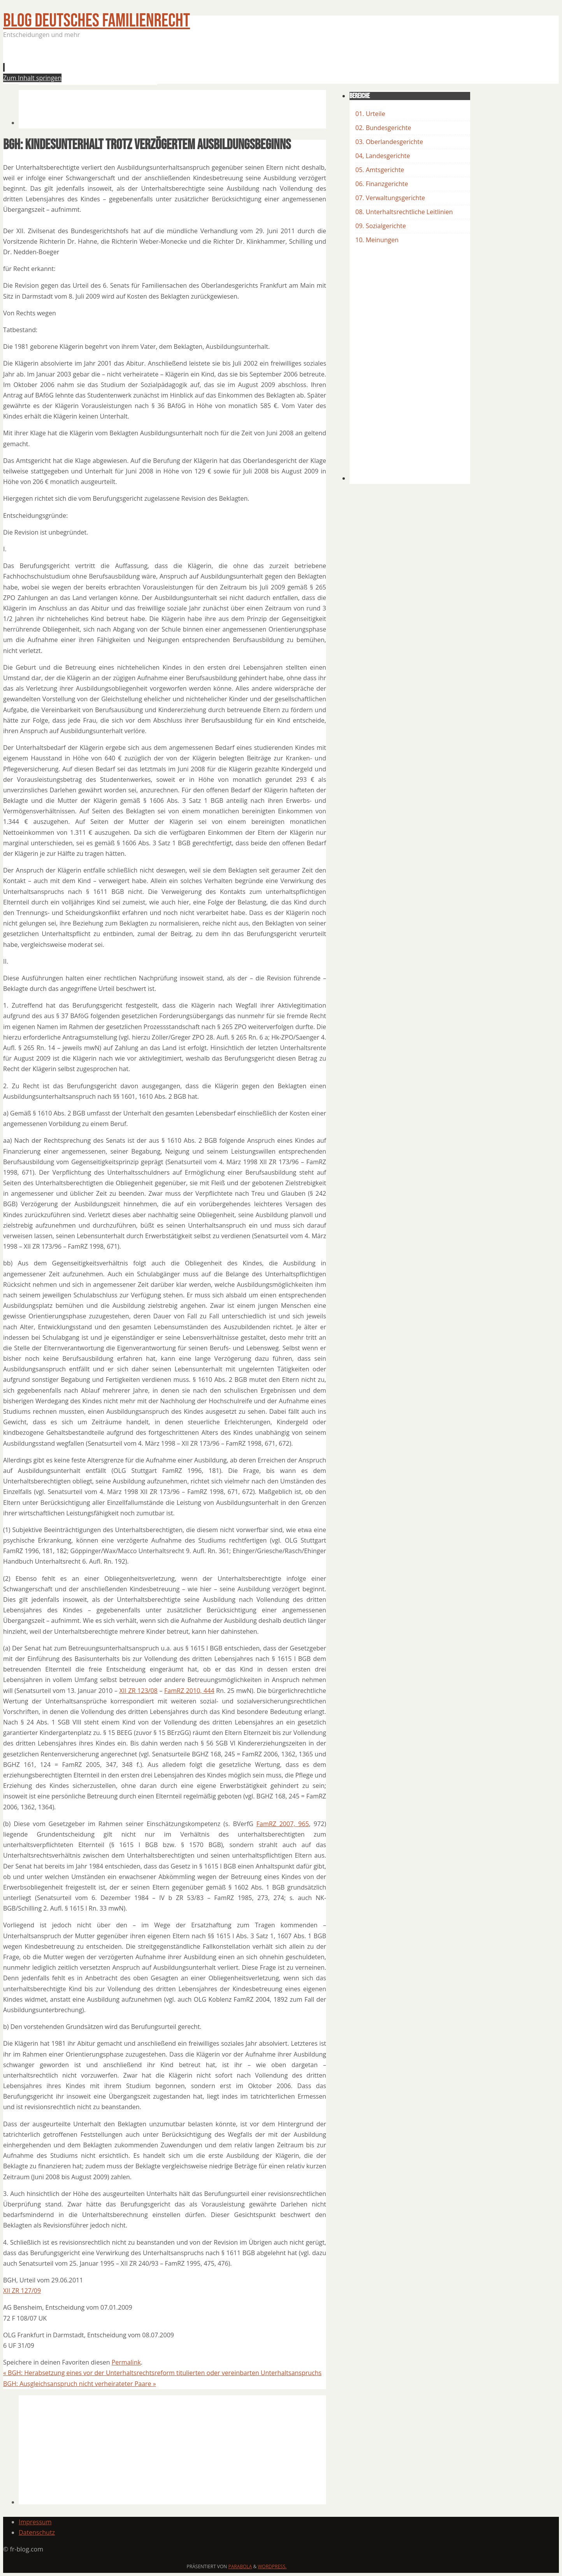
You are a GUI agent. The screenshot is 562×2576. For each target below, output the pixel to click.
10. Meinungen (377, 240)
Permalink (126, 2362)
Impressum (35, 2522)
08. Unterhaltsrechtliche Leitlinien (404, 212)
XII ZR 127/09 (22, 2290)
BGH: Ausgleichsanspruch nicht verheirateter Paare (79, 2383)
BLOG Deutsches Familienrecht (96, 21)
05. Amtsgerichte (379, 169)
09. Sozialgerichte (380, 226)
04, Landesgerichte (382, 155)
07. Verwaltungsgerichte (390, 198)
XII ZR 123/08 (138, 1690)
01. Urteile (370, 113)
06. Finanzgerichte (381, 183)
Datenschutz (37, 2532)
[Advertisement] (160, 63)
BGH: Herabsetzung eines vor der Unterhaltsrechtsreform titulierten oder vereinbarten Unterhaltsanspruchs (162, 2372)
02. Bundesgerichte (383, 127)
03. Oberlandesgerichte (389, 141)
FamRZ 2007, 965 (282, 1823)
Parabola (240, 2566)
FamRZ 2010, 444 (189, 1690)
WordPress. (272, 2566)
